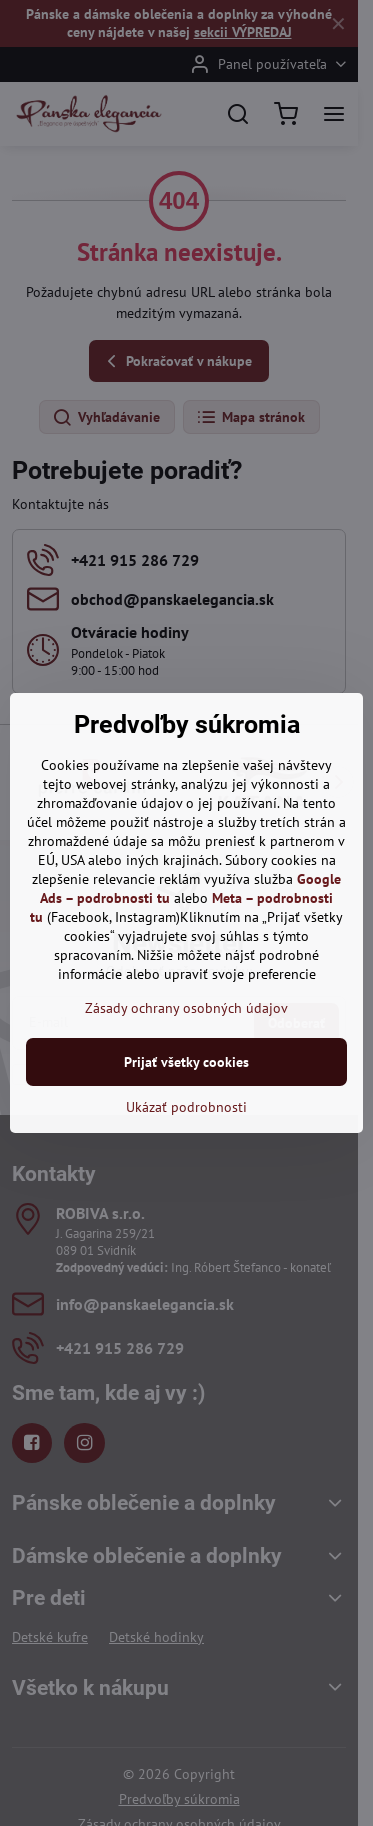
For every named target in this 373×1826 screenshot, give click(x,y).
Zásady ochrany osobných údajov (186, 1008)
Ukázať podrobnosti (186, 1107)
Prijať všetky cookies (186, 1062)
